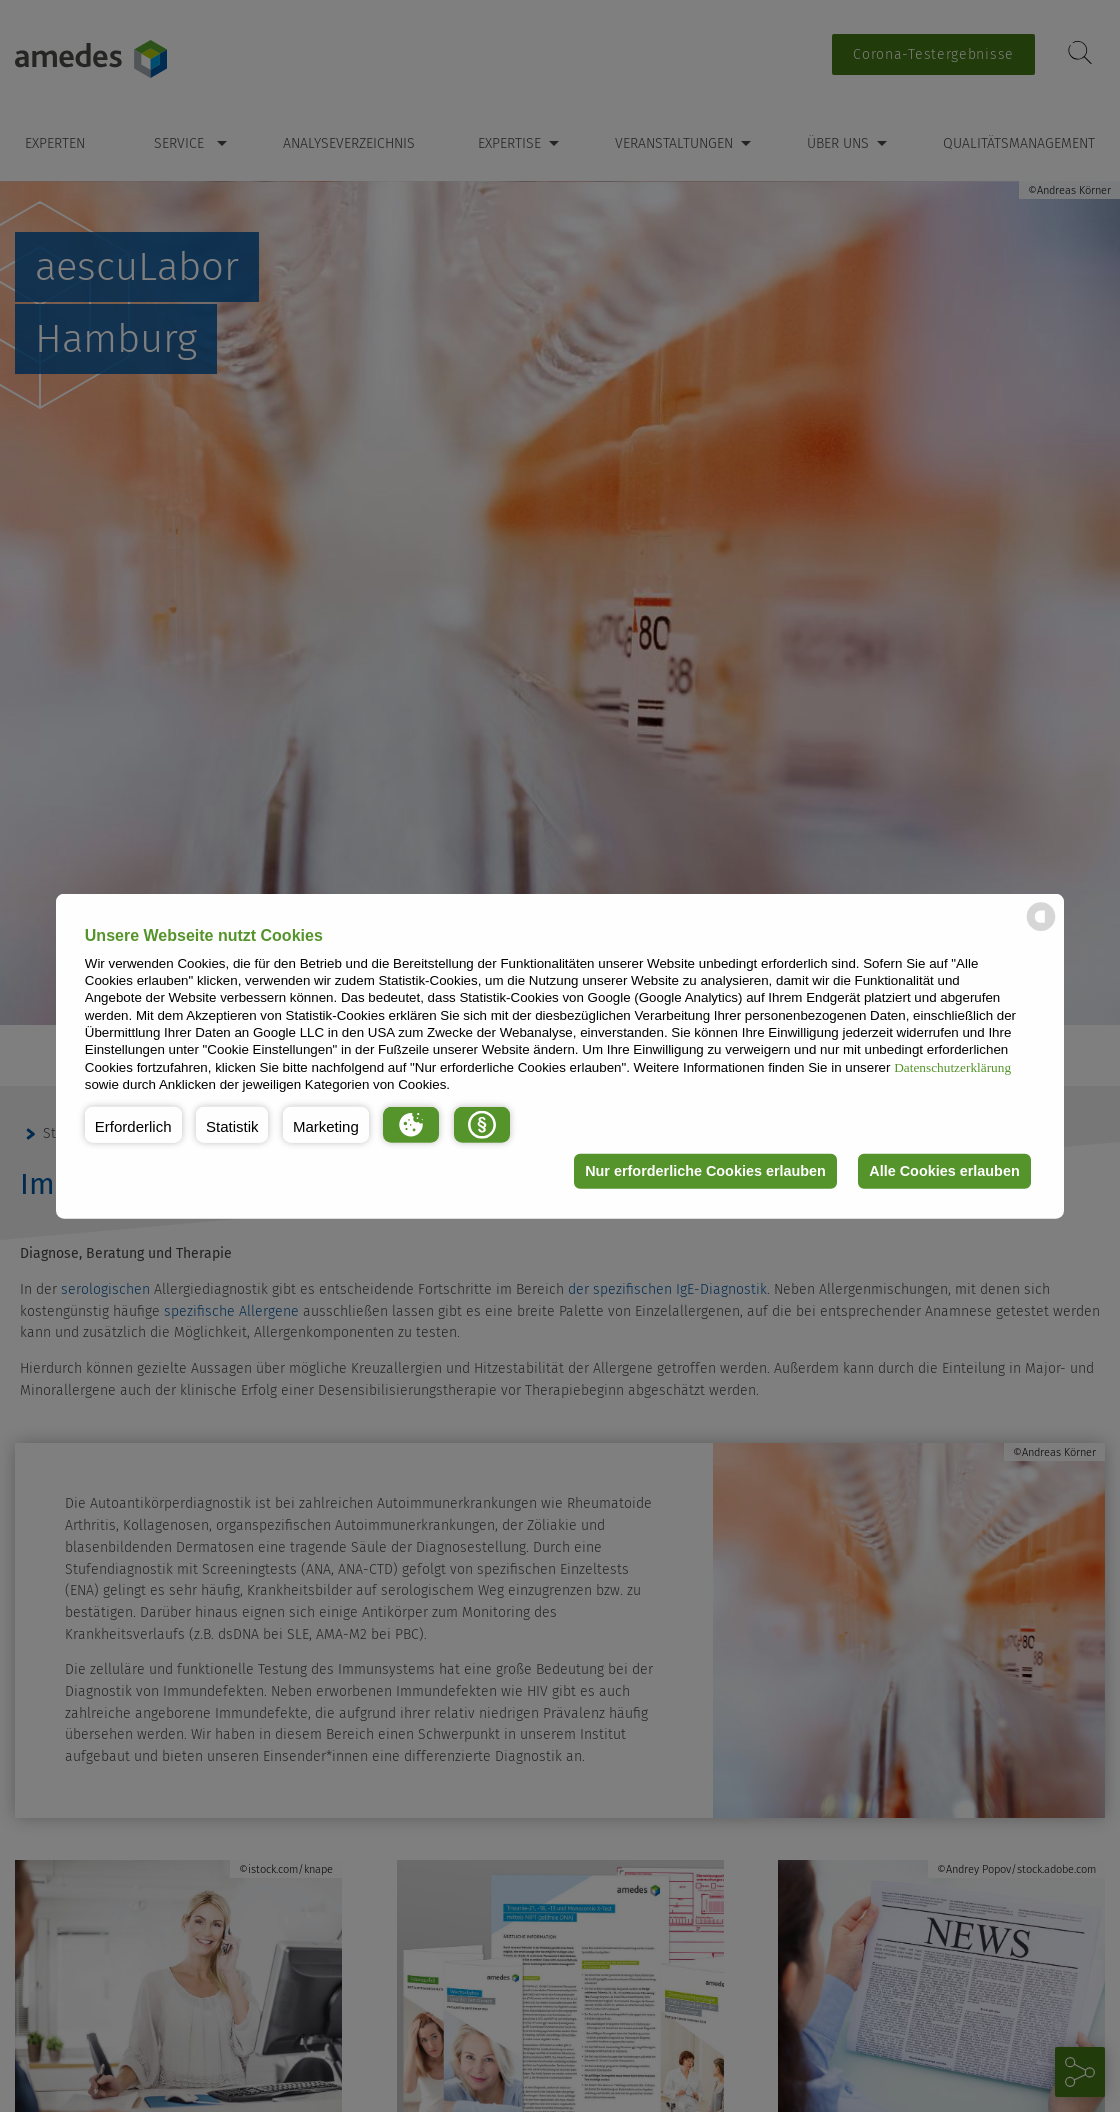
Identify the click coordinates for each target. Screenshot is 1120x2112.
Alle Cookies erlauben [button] (944, 1171)
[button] (133, 1124)
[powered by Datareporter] (1041, 929)
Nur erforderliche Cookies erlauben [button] (705, 1171)
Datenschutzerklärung (952, 1066)
